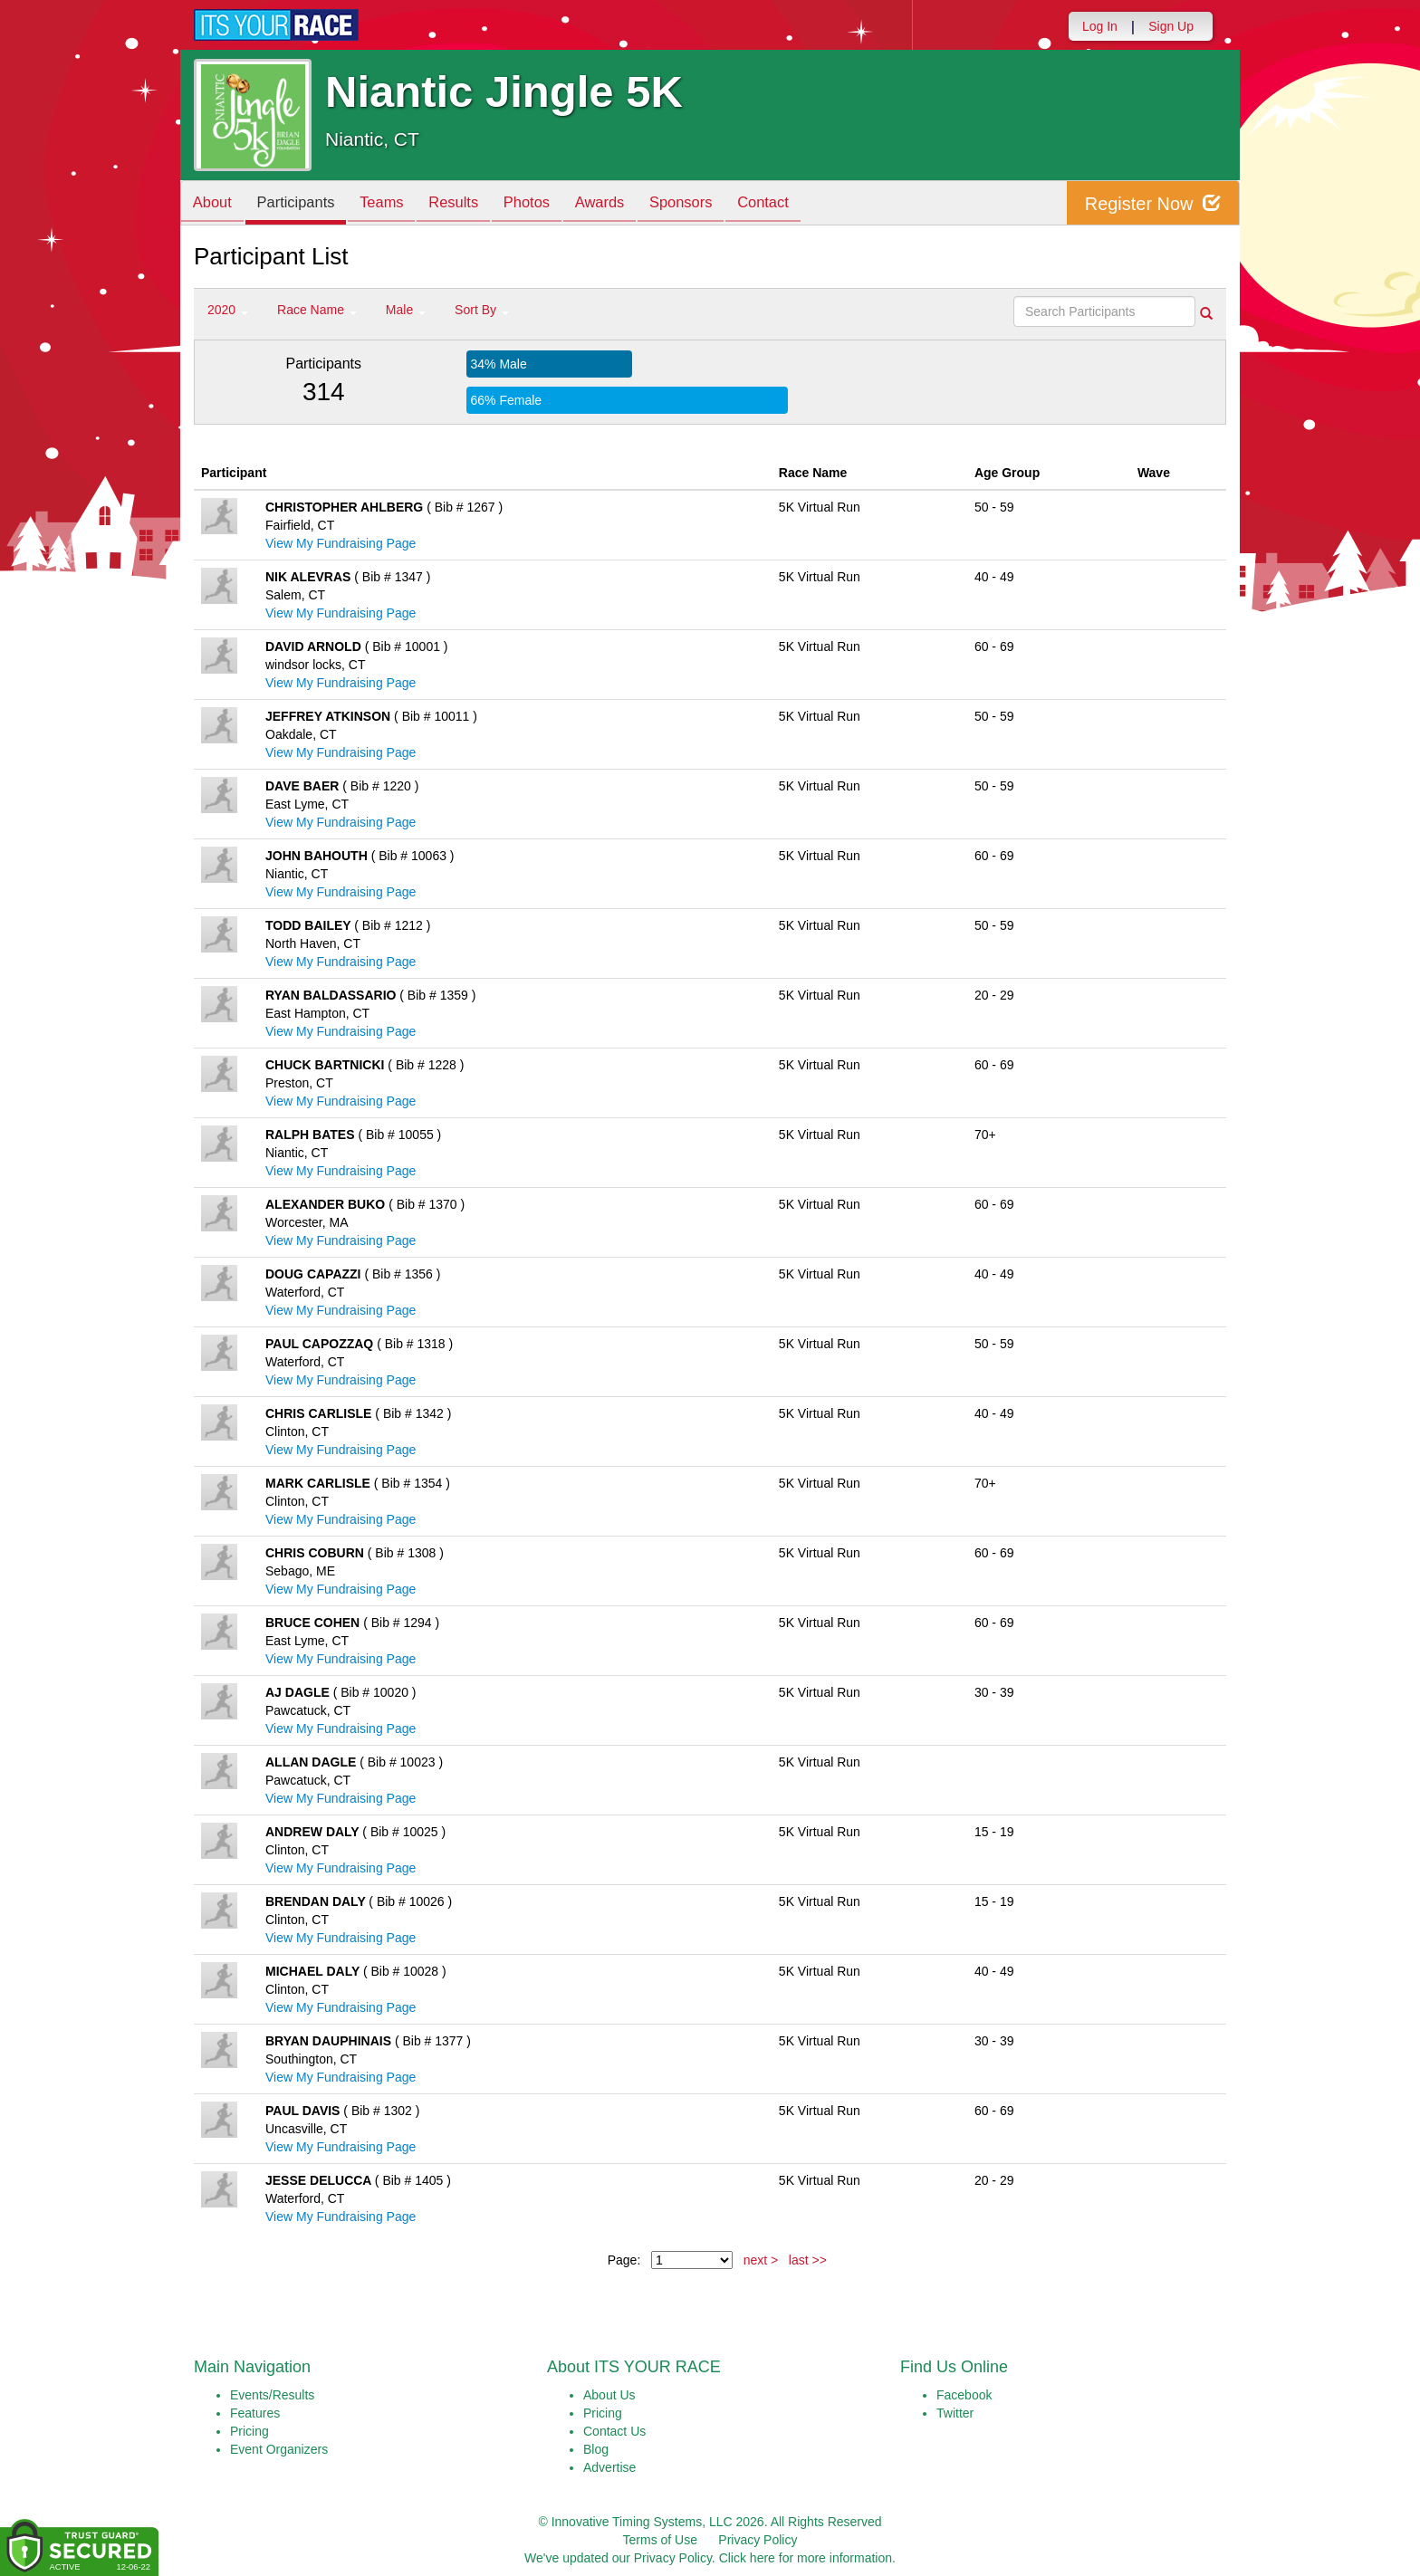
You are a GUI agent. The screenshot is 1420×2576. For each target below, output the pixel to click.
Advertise (609, 2467)
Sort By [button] (482, 309)
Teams (394, 204)
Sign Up (1171, 26)
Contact (800, 204)
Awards (626, 204)
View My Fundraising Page (340, 543)
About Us (609, 2395)
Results (471, 204)
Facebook (964, 2395)
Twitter (955, 2413)
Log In (1100, 26)
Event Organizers (279, 2449)
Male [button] (406, 309)
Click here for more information (805, 2558)
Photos (548, 204)
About (215, 204)
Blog (596, 2449)
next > (761, 2260)
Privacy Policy (757, 2540)
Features (255, 2413)
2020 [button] (227, 309)
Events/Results (272, 2395)
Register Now (1152, 203)
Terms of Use (660, 2540)
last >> (808, 2260)
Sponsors (713, 204)
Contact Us (614, 2431)
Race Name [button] (317, 309)
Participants (303, 204)
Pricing (249, 2431)
